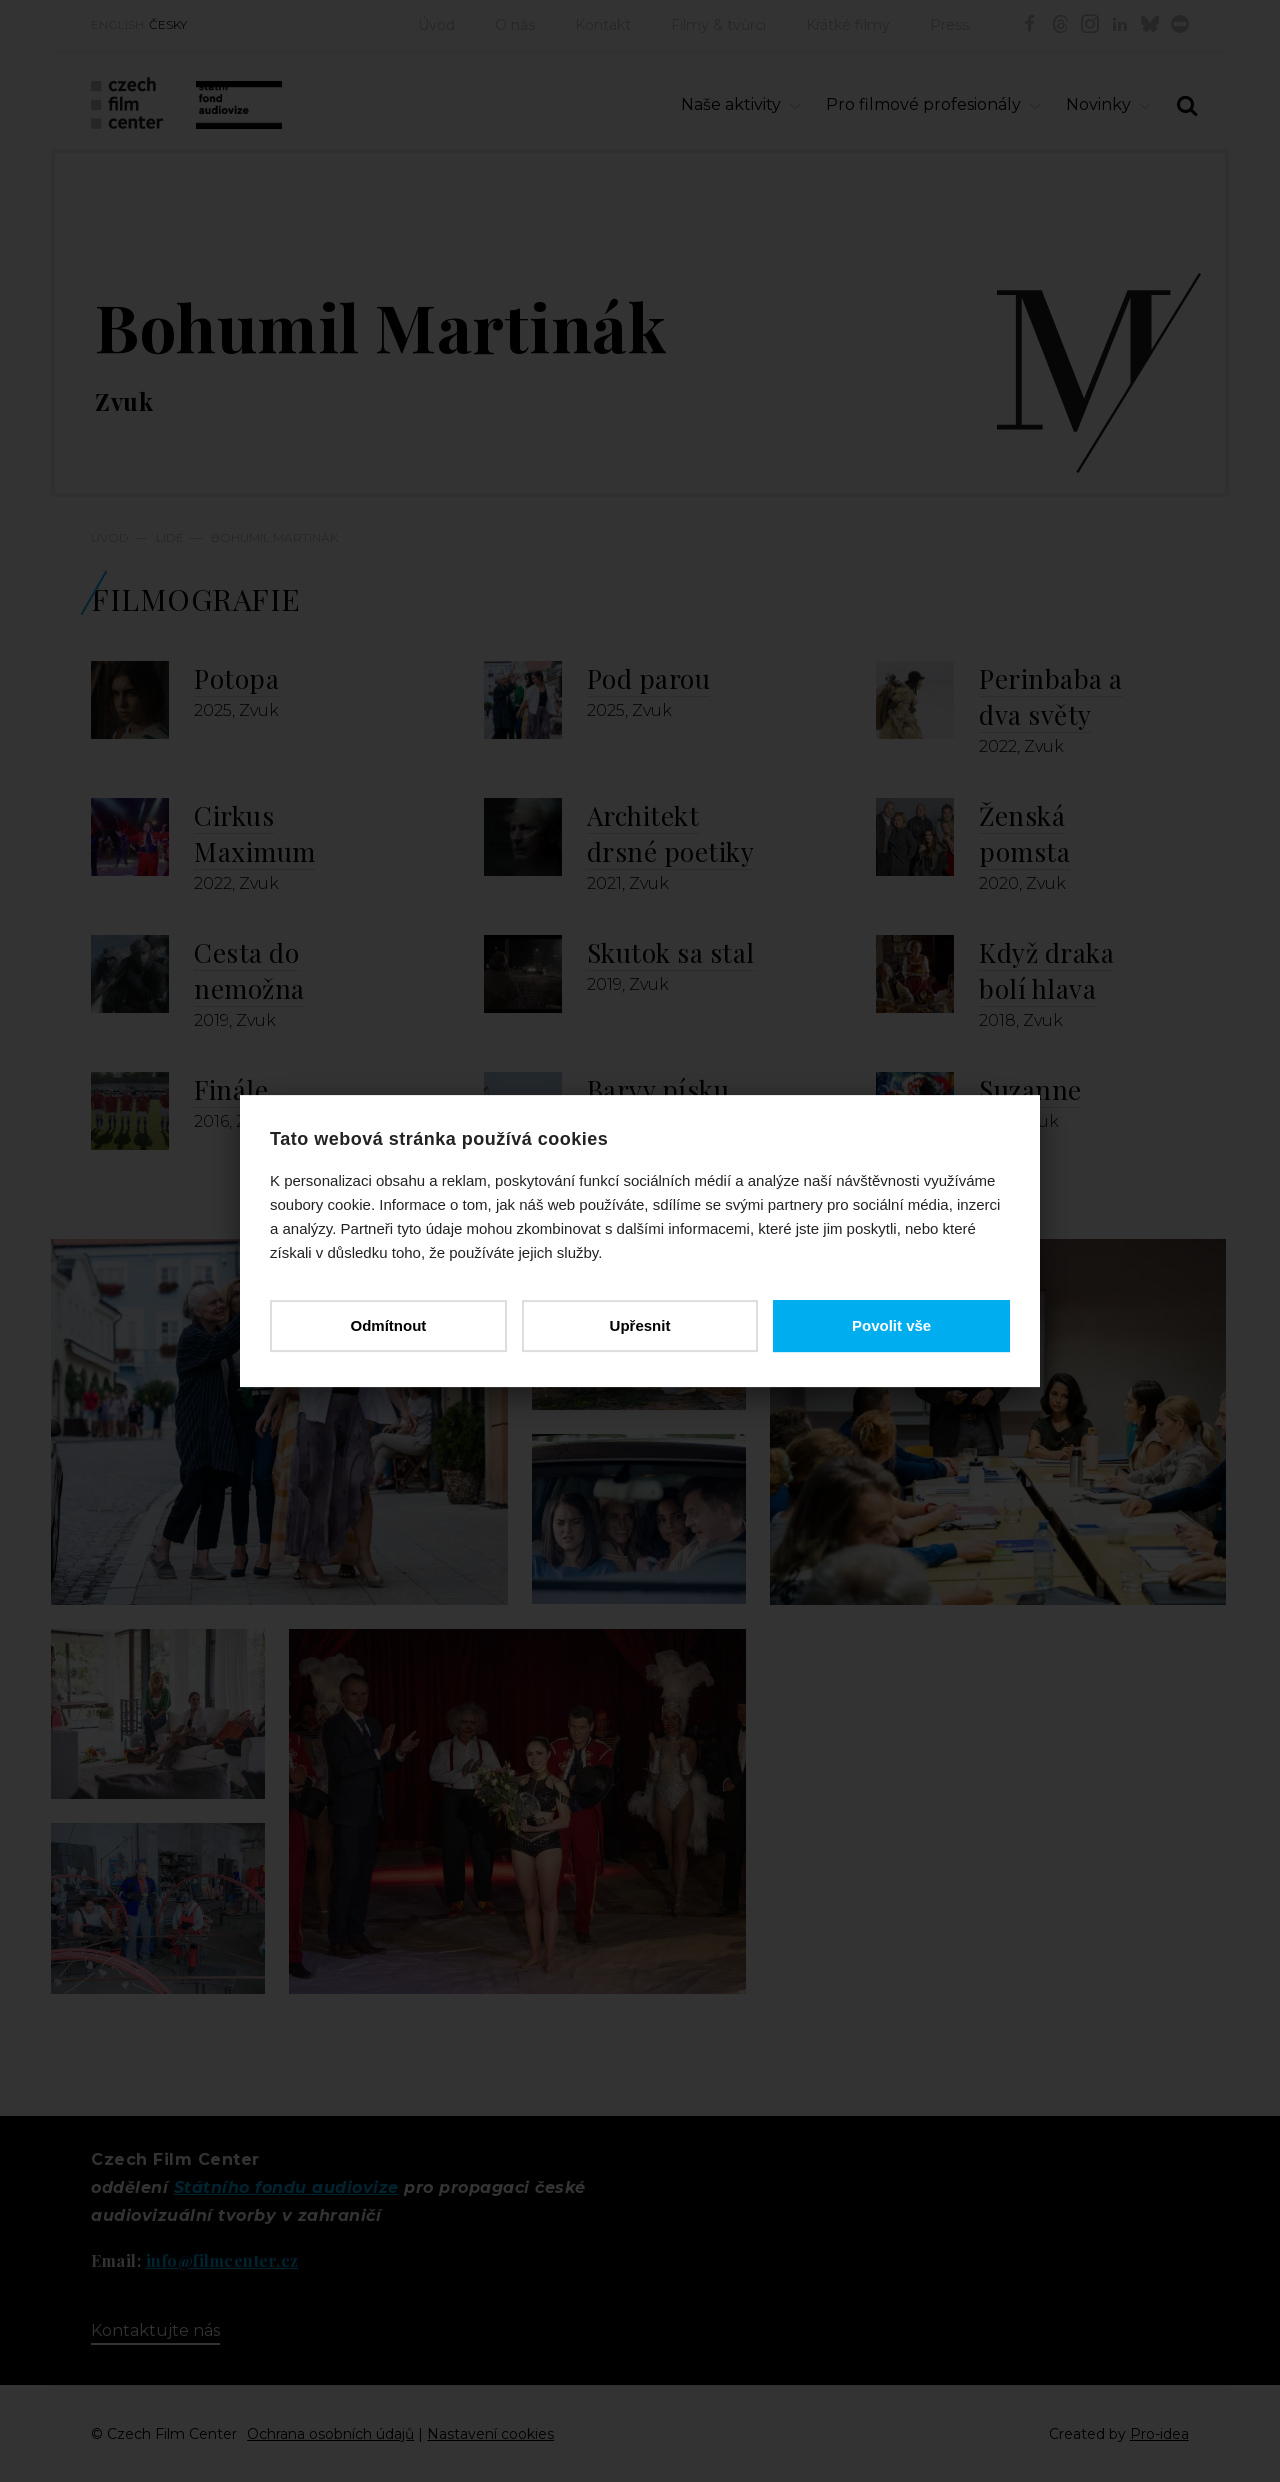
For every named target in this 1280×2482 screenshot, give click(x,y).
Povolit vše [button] (891, 1325)
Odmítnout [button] (388, 1325)
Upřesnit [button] (640, 1325)
